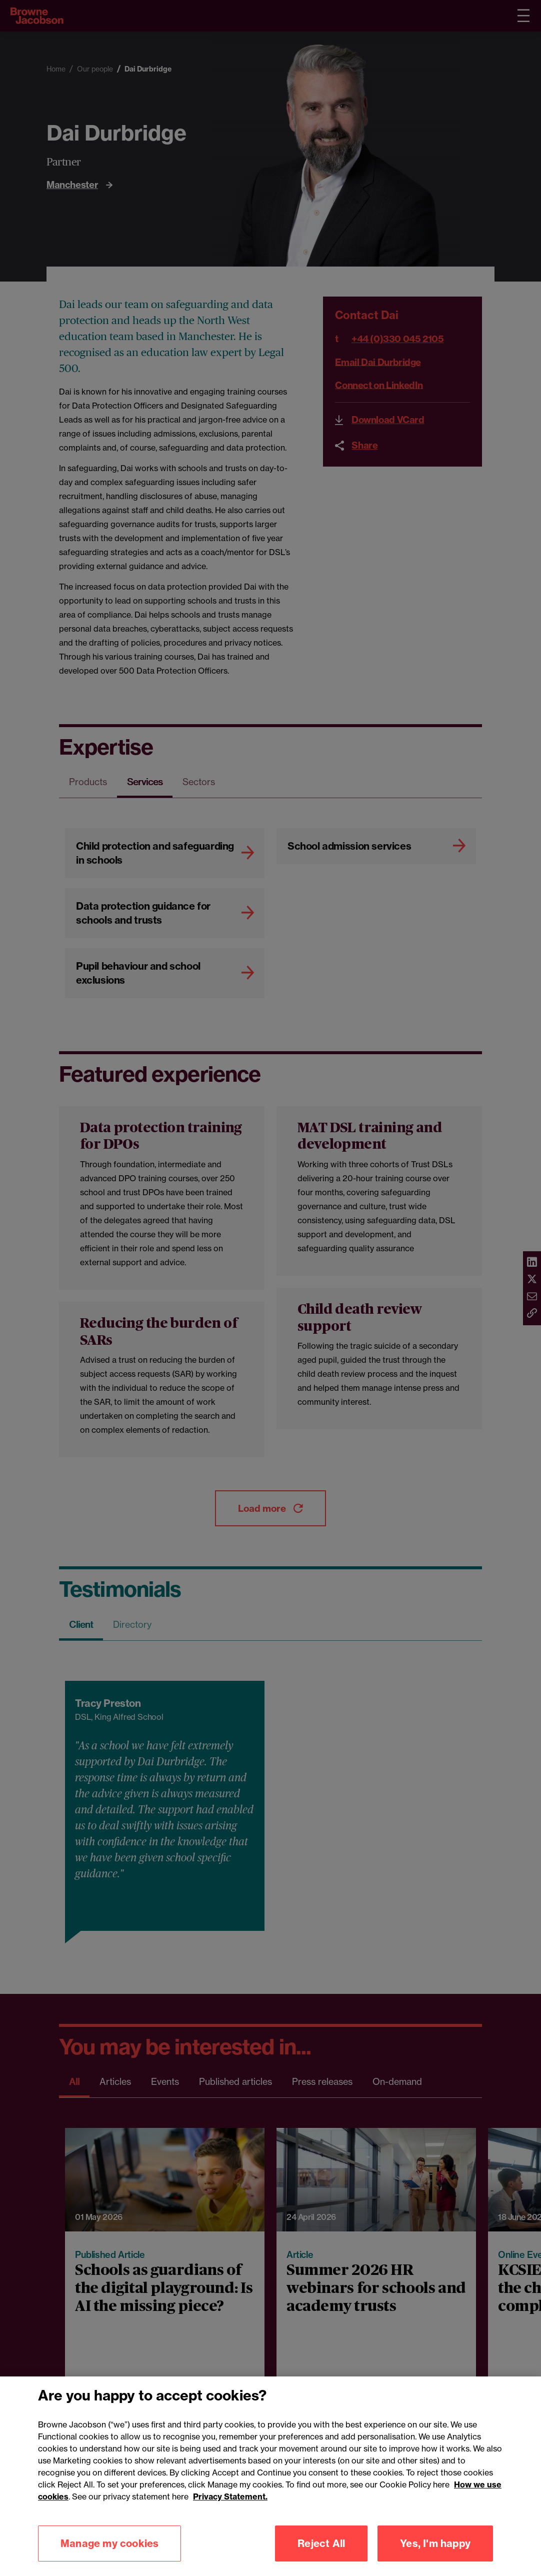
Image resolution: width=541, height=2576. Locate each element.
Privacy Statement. (230, 2536)
